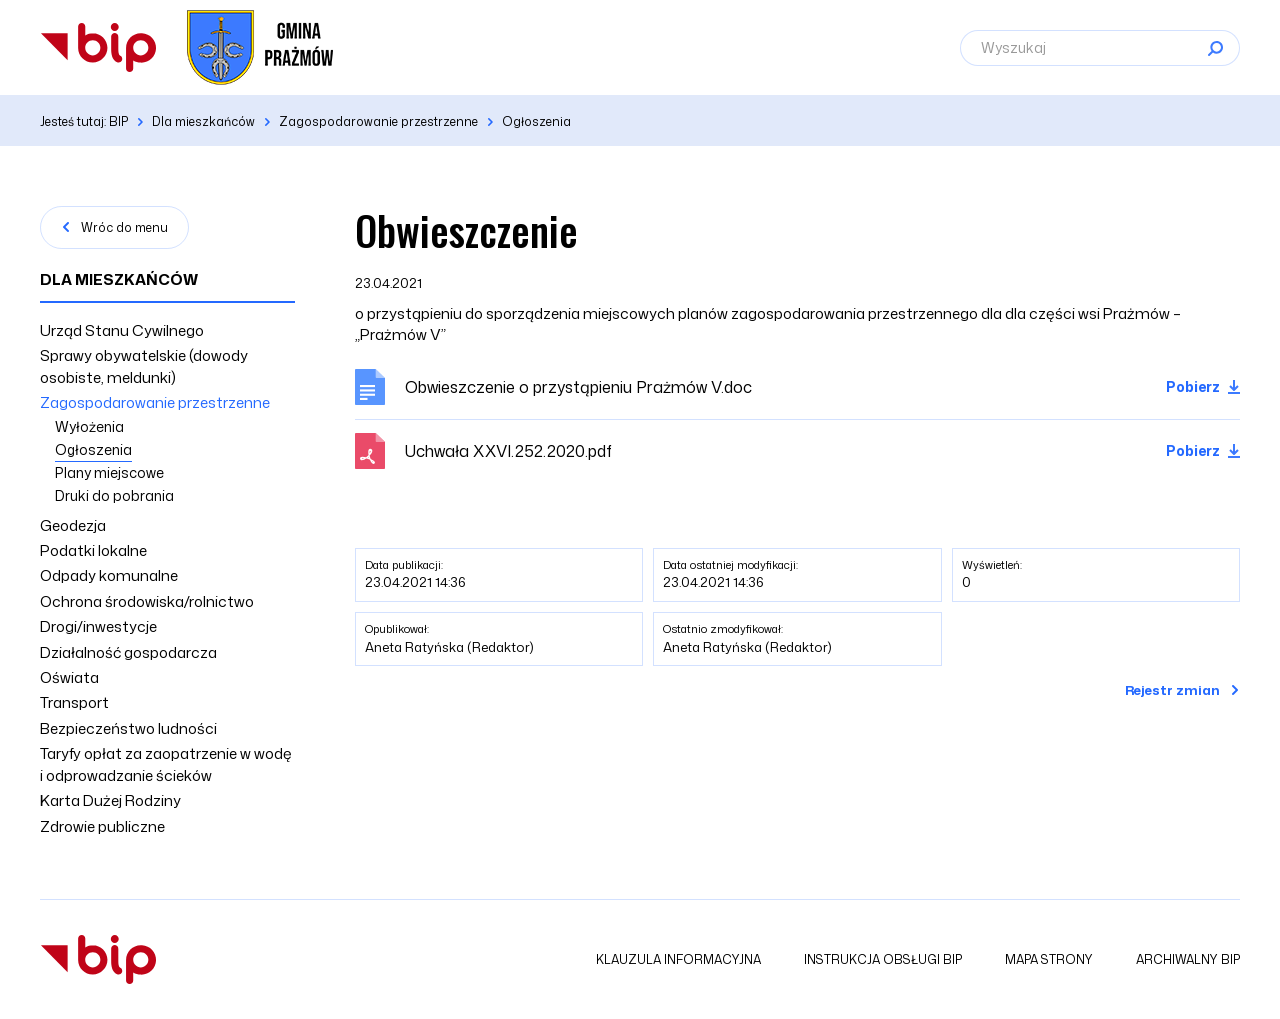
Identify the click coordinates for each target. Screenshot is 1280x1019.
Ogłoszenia (93, 449)
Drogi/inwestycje (98, 626)
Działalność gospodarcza (128, 652)
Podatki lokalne (93, 550)
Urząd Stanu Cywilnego (122, 330)
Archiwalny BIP (1188, 959)
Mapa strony (1049, 959)
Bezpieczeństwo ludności (128, 728)
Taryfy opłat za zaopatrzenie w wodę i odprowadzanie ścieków (166, 764)
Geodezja (73, 525)
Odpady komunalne (109, 575)
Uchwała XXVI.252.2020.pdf (508, 451)
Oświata (69, 677)
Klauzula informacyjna (678, 959)
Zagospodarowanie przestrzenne (155, 402)
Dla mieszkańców (119, 279)
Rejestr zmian (1172, 690)
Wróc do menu (124, 227)
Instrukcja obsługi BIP (883, 959)
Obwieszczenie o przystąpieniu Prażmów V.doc (578, 387)
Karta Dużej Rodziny (110, 800)
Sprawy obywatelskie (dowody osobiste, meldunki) (144, 366)
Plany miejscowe (109, 472)
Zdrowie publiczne (102, 826)
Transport (74, 702)
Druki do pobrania (114, 495)
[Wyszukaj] (1100, 48)
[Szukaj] (1215, 48)
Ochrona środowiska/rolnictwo (147, 601)
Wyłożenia (89, 426)
